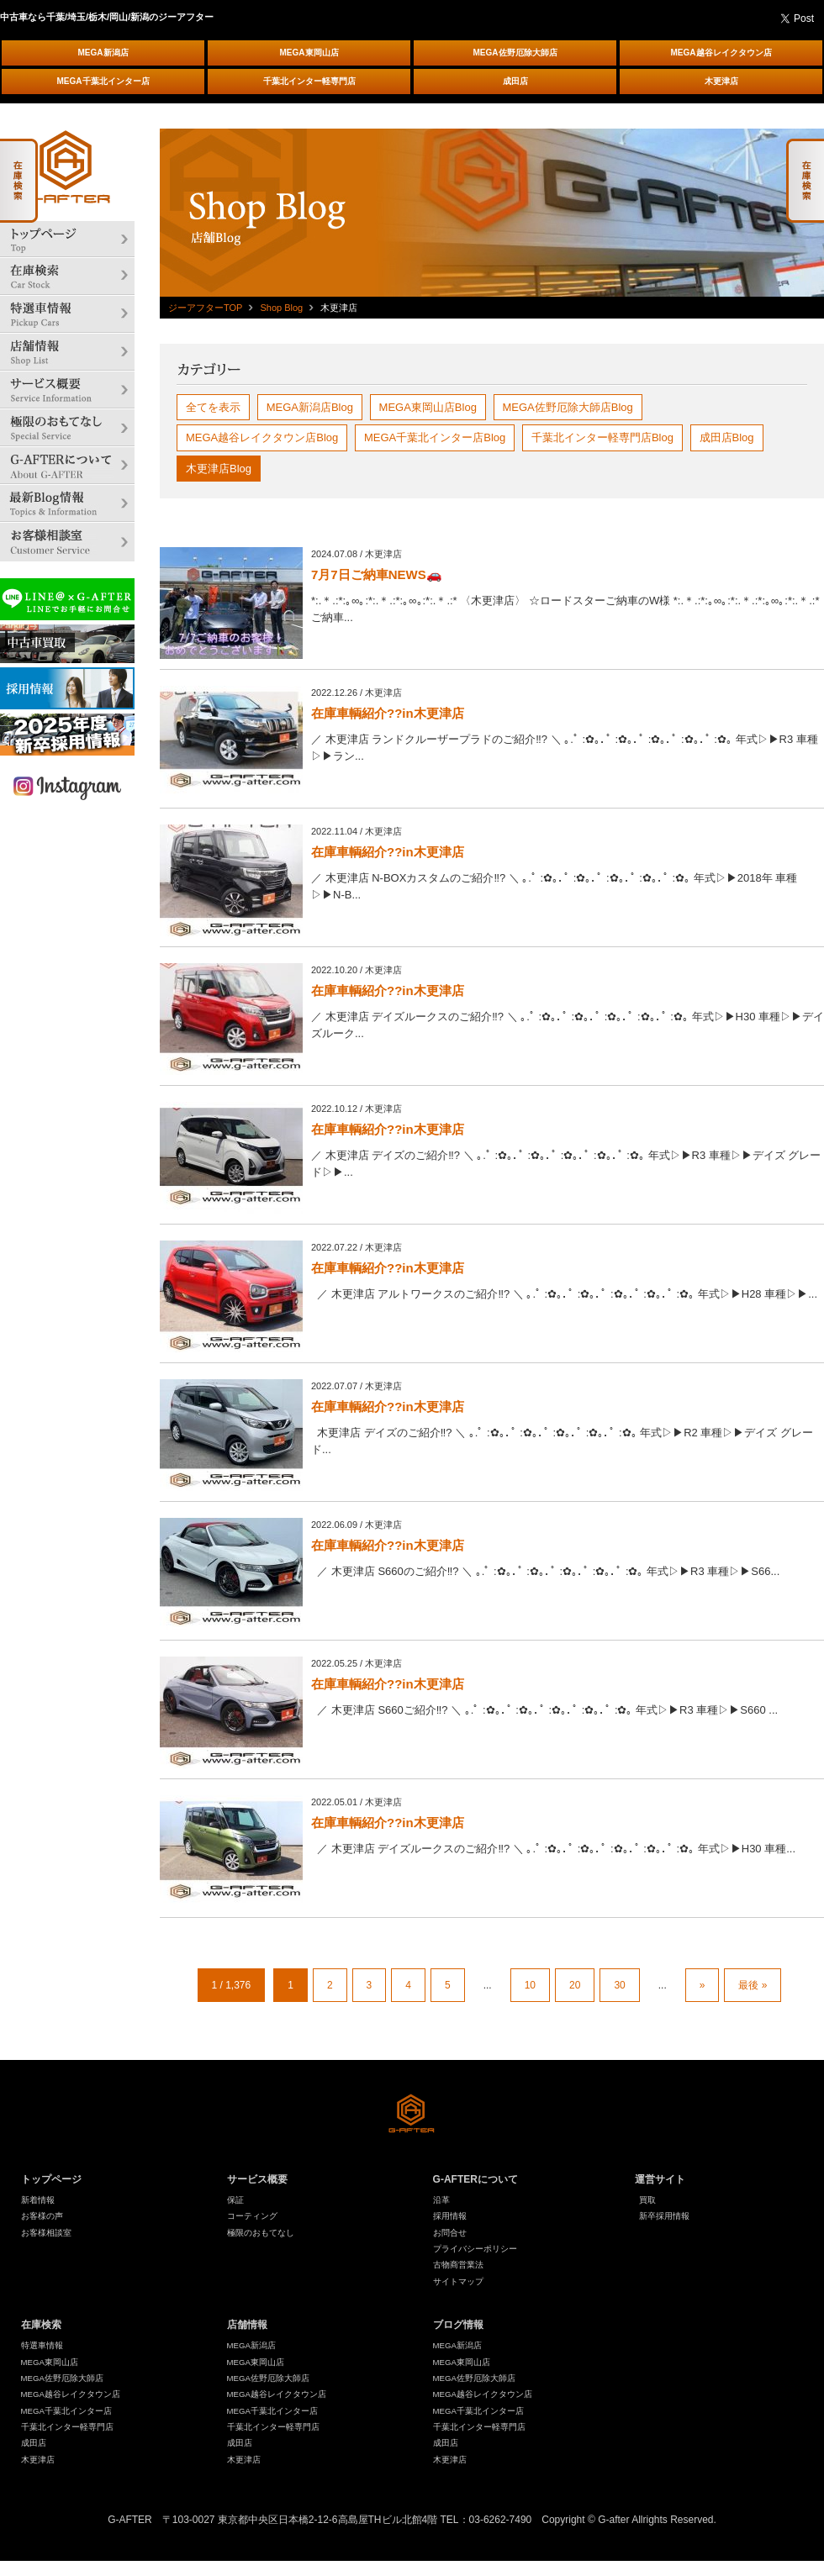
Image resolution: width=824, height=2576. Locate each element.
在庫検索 (41, 2325)
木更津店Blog (218, 468)
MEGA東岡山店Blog (428, 407)
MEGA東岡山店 (309, 52)
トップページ (51, 2179)
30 (619, 1985)
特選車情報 (42, 2345)
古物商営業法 (458, 2264)
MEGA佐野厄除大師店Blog (568, 407)
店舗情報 (247, 2325)
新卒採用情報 (664, 2215)
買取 (647, 2200)
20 (574, 1985)
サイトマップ (458, 2281)
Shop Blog (281, 308)
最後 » (752, 1985)
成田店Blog (727, 437)
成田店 (515, 81)
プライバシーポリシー (475, 2248)
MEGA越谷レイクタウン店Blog (262, 437)
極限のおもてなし (260, 2232)
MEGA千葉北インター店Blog (434, 437)
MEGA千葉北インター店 (103, 81)
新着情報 (38, 2200)
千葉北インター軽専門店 (309, 81)
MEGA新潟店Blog (310, 407)
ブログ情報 (458, 2325)
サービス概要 (257, 2179)
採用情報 (450, 2215)
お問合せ (450, 2232)
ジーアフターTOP (205, 308)
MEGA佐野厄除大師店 (515, 52)
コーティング (252, 2215)
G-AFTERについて (475, 2179)
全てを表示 (213, 407)
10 (530, 1985)
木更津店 (721, 81)
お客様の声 (42, 2215)
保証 (235, 2200)
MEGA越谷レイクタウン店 (721, 52)
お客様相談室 (46, 2232)
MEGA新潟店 (103, 52)
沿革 (441, 2200)
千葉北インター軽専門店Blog (602, 437)
